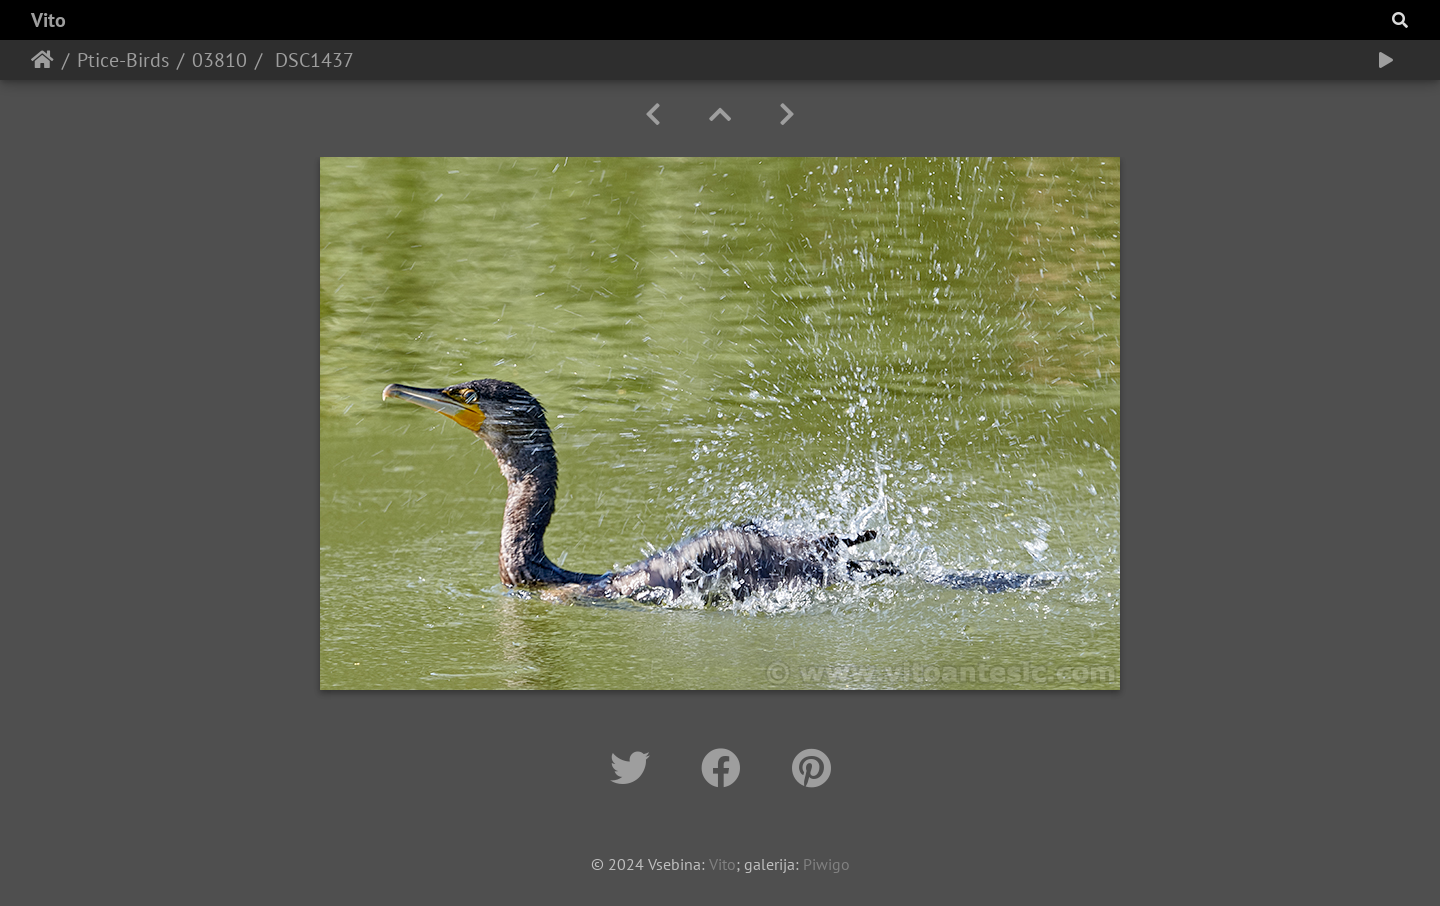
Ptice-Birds (123, 60)
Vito (48, 20)
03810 (219, 60)
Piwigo (826, 864)
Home (42, 60)
